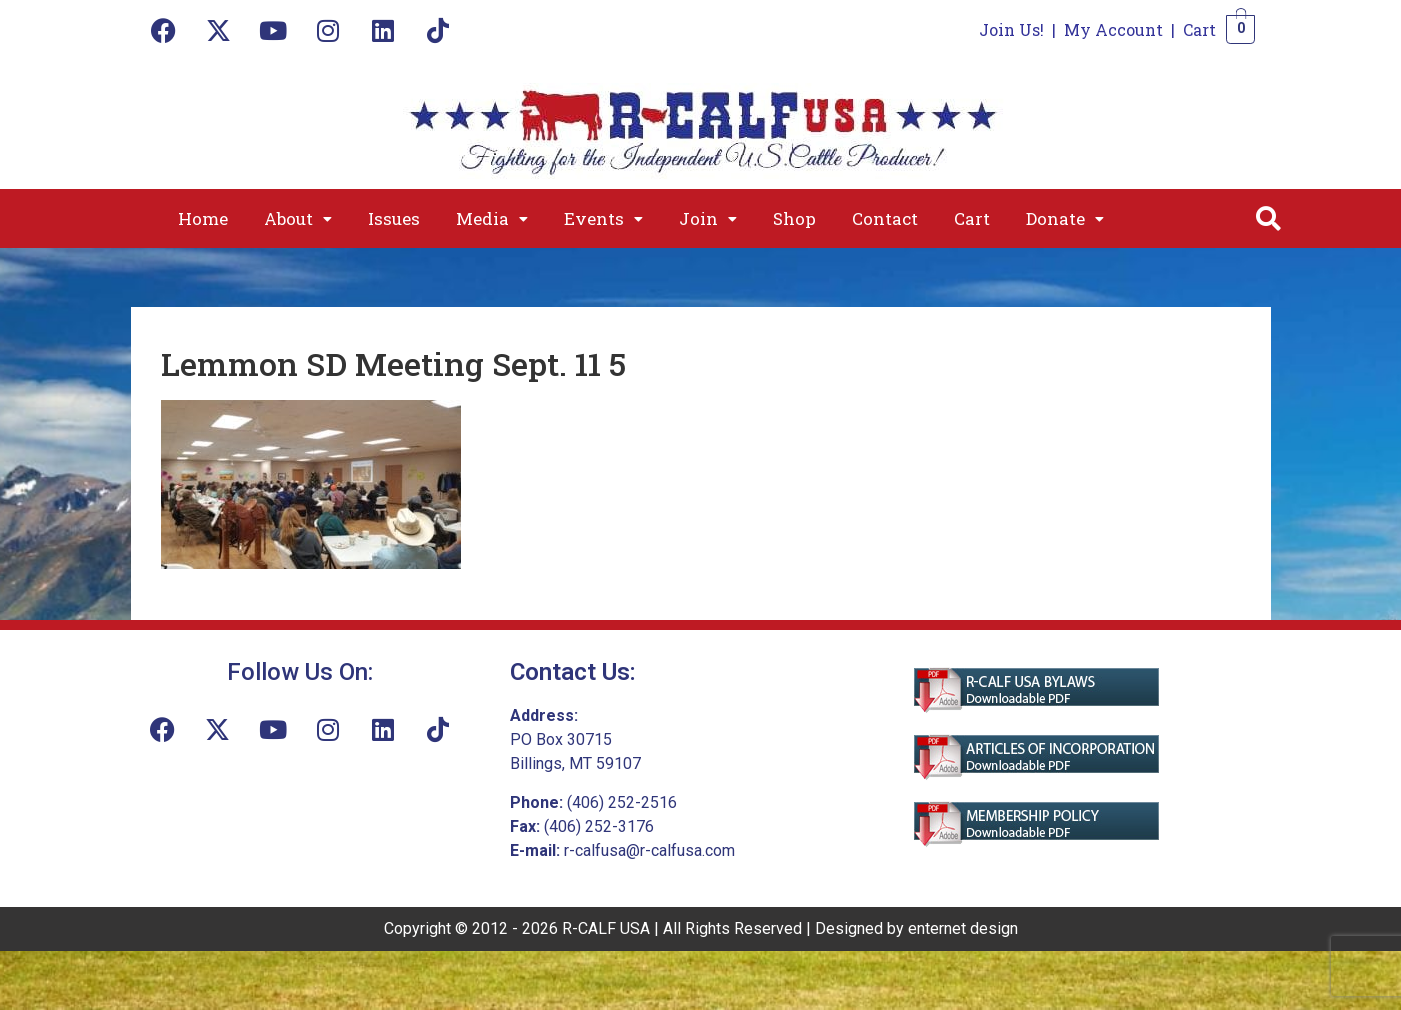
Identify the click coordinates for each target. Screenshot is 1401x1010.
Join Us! (1011, 29)
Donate (1065, 218)
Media (492, 218)
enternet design (963, 928)
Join (708, 218)
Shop (794, 218)
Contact (885, 218)
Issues (394, 218)
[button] (298, 218)
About (298, 218)
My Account (1113, 29)
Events (603, 218)
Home (203, 218)
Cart (1199, 29)
